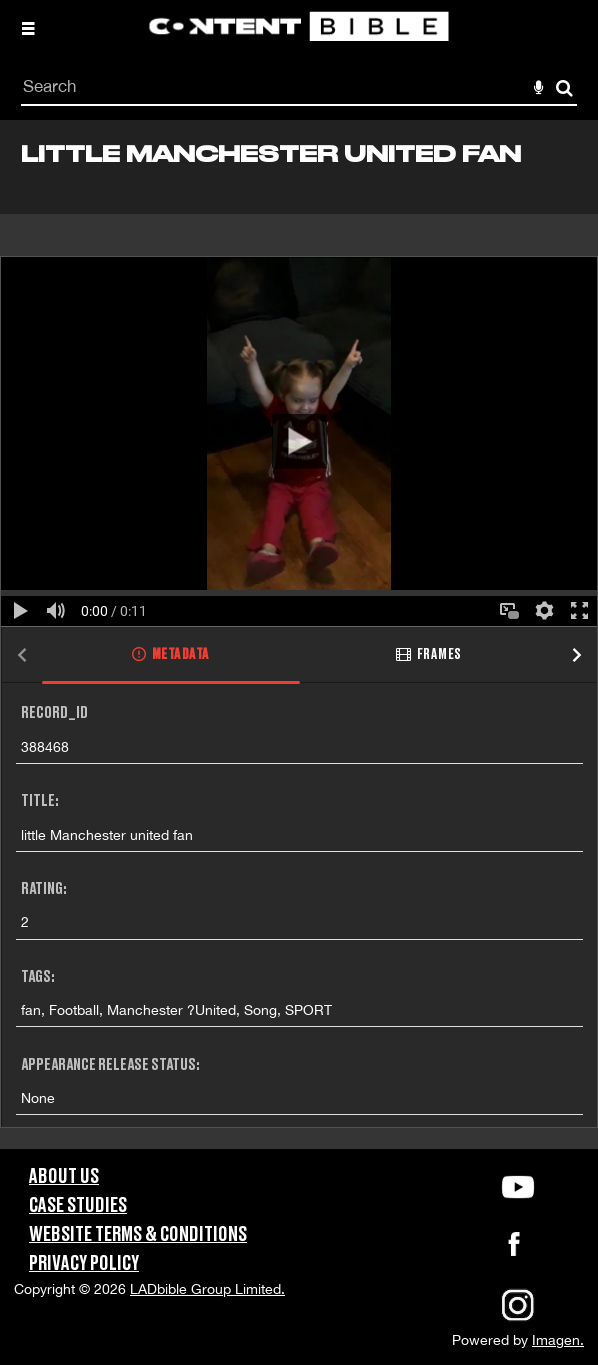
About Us (64, 1177)
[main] (299, 634)
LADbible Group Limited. (207, 1289)
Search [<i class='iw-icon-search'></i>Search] (564, 87)
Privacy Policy (84, 1264)
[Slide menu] (28, 28)
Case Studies (78, 1206)
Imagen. (558, 1340)
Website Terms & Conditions (138, 1235)
